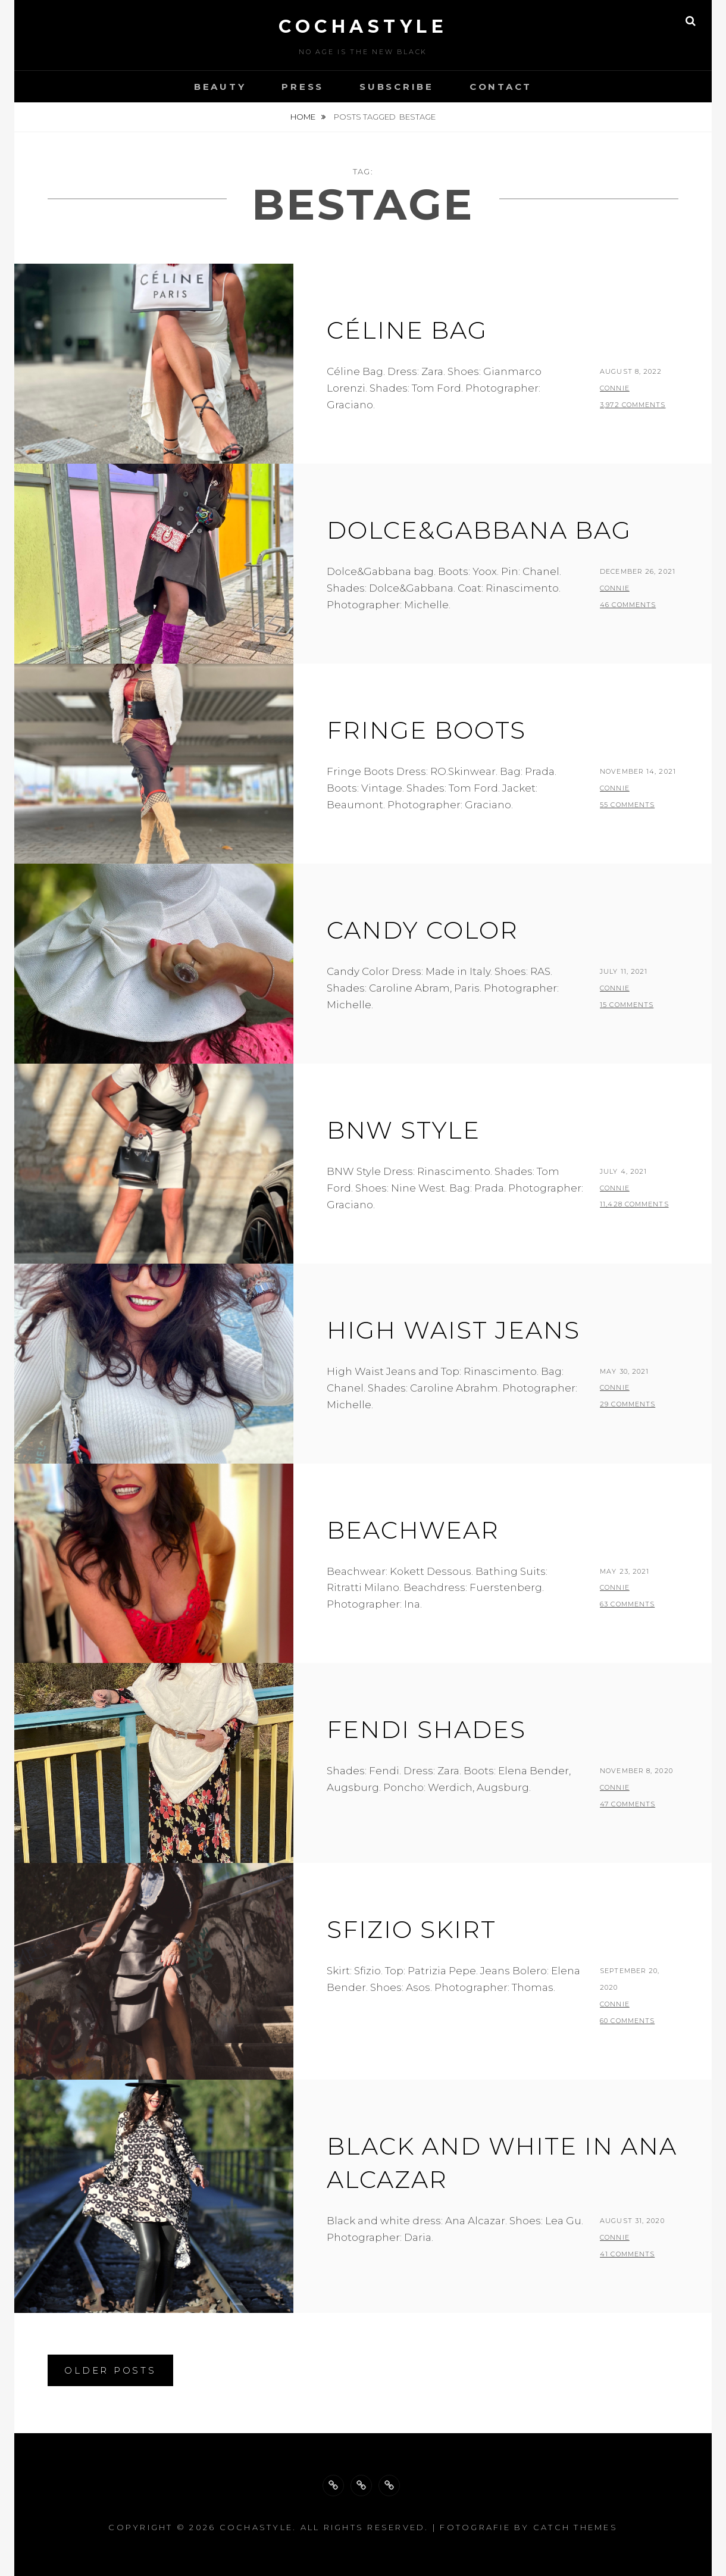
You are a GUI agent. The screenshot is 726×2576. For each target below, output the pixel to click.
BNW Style (403, 1130)
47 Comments (627, 1804)
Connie (615, 388)
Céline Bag (407, 330)
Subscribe (396, 86)
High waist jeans (453, 1330)
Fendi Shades (426, 1729)
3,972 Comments (632, 405)
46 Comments (628, 605)
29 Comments (627, 1404)
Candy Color (422, 930)
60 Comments (627, 2021)
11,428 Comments (634, 1204)
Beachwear (413, 1530)
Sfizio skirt (411, 1929)
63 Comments (627, 1604)
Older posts (110, 2370)
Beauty (220, 86)
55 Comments (627, 805)
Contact (501, 86)
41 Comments (627, 2254)
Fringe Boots (426, 730)
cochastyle (363, 26)
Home (303, 116)
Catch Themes (575, 2527)
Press (302, 86)
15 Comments (626, 1005)
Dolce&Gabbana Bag (479, 530)
